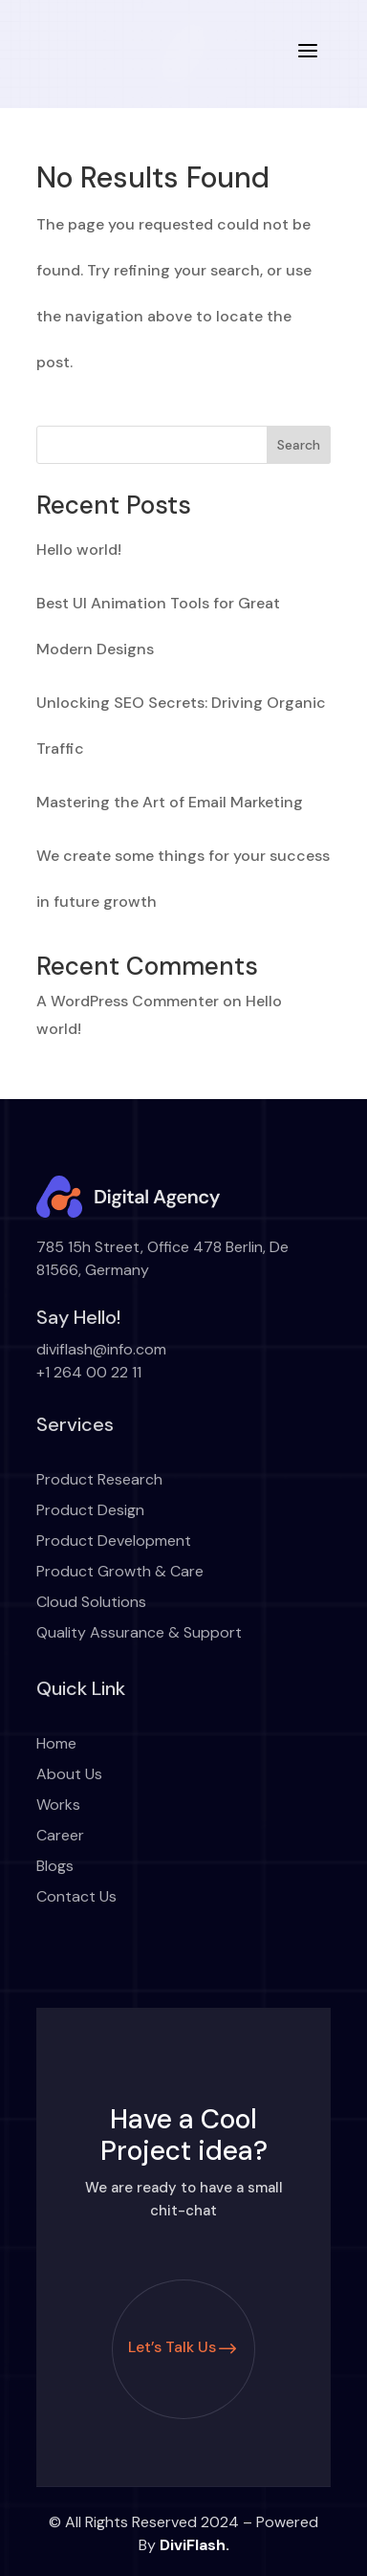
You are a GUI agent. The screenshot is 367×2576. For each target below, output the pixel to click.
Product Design (90, 1510)
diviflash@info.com (101, 1349)
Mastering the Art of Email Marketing (169, 802)
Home (56, 1743)
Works (58, 1804)
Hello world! (78, 549)
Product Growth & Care (120, 1571)
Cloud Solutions (91, 1602)
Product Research (99, 1479)
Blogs (55, 1866)
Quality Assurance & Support (139, 1632)
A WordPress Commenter (127, 1001)
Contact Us (76, 1896)
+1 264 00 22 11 (88, 1372)
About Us (69, 1774)
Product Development (113, 1540)
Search (298, 444)
